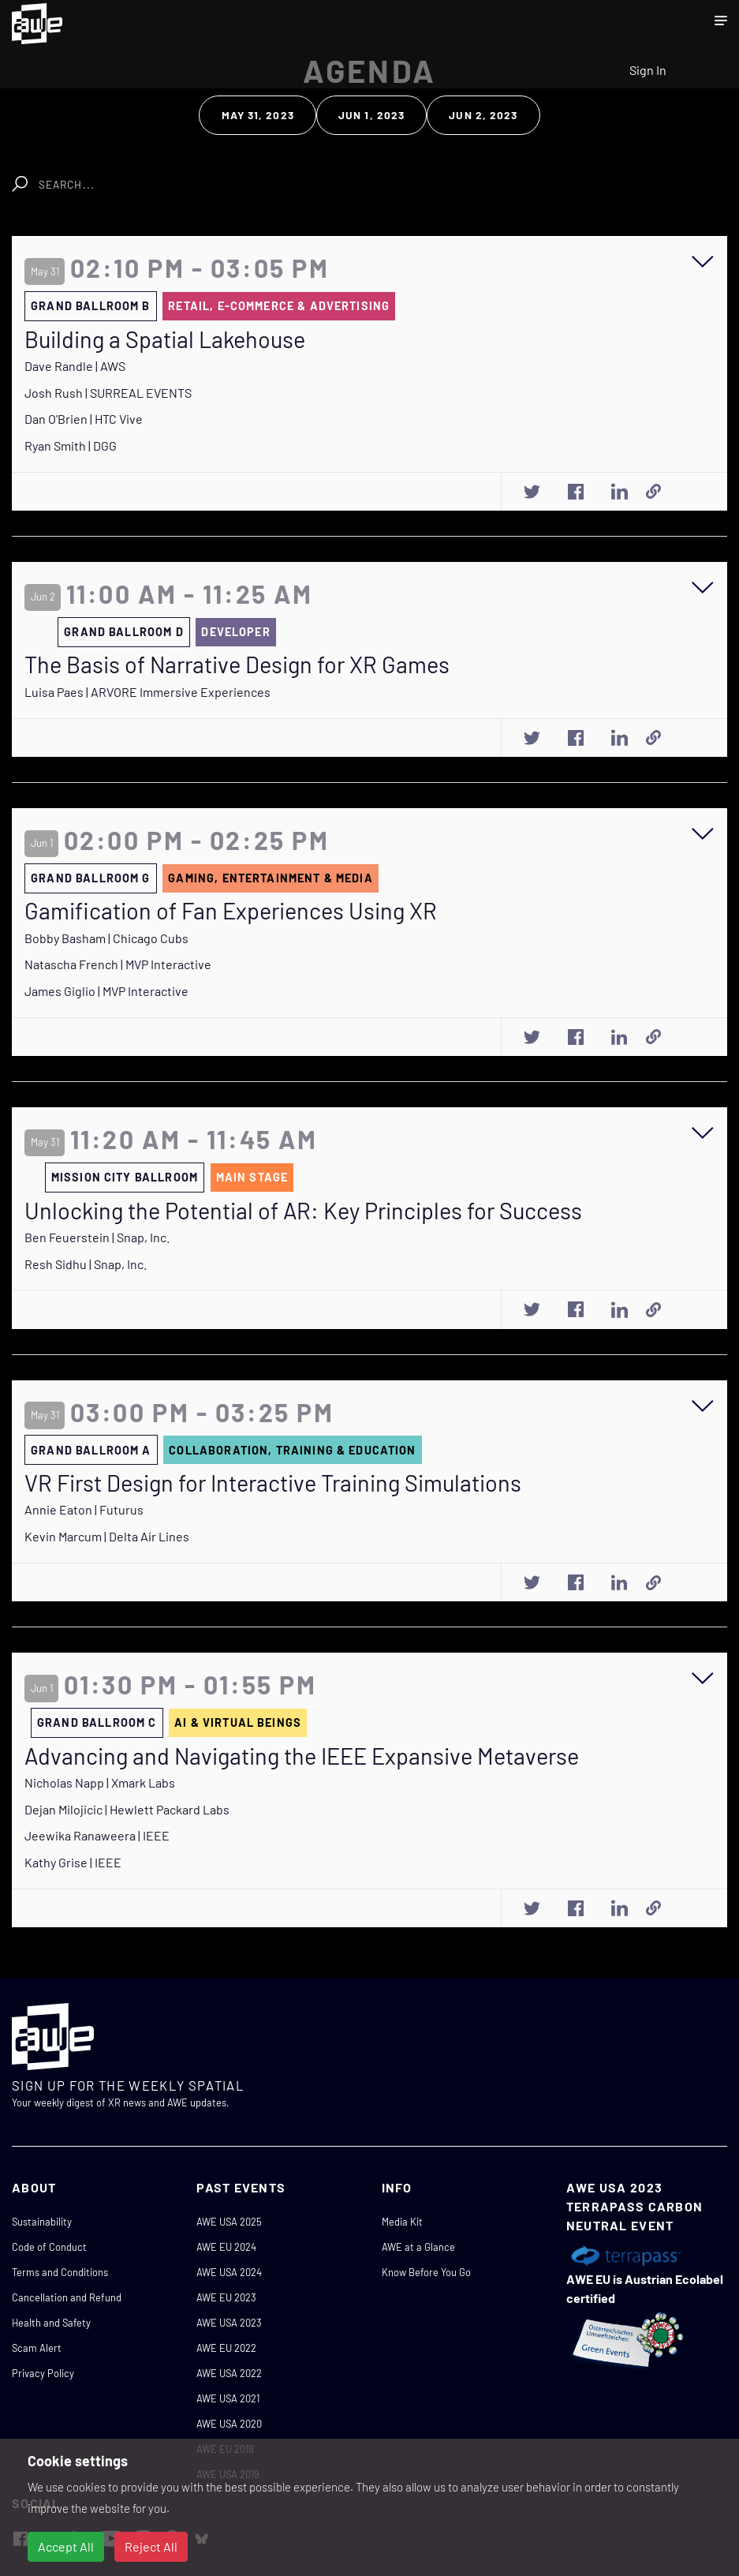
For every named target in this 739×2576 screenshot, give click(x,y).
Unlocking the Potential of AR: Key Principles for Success (303, 1210)
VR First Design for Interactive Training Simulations (272, 1483)
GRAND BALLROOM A (91, 1450)
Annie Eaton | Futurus (84, 1509)
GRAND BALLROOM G (90, 878)
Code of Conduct (49, 2247)
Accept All (66, 2546)
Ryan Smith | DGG (70, 445)
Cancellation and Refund (66, 2297)
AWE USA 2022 (229, 2373)
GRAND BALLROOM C (96, 1722)
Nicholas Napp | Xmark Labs (99, 1782)
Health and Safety (51, 2322)
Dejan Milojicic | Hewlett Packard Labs (127, 1809)
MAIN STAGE (252, 1177)
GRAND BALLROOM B (90, 306)
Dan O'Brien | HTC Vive (83, 418)
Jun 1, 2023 (371, 115)
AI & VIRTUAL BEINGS (237, 1722)
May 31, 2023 (258, 115)
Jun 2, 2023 (483, 115)
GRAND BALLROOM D (123, 631)
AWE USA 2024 (229, 2272)
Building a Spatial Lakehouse (164, 339)
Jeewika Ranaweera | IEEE (97, 1835)
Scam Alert (37, 2348)
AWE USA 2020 (229, 2423)
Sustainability (42, 2221)
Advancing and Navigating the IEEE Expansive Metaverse (301, 1756)
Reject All (151, 2546)
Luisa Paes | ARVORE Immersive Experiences (147, 691)
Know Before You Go (426, 2272)
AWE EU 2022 (226, 2348)
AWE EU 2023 (226, 2297)
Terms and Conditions (60, 2272)
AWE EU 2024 (226, 2247)
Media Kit (402, 2221)
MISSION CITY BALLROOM (124, 1177)
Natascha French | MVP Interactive (117, 964)
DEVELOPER (235, 631)
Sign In (647, 69)
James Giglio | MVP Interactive (106, 990)
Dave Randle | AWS (74, 365)
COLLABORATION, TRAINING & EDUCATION (292, 1450)
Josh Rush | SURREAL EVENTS (108, 392)
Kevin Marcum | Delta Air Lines (106, 1536)
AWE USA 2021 (227, 2398)
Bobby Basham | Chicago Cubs (106, 937)
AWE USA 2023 (229, 2322)
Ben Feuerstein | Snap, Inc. (97, 1237)
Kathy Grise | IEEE (72, 1862)
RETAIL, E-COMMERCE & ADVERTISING (279, 306)
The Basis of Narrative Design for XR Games (237, 664)
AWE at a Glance (418, 2247)
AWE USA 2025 (229, 2221)
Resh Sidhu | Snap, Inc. (85, 1263)
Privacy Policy (43, 2373)
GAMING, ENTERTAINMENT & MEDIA (270, 878)
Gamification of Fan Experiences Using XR (230, 910)
